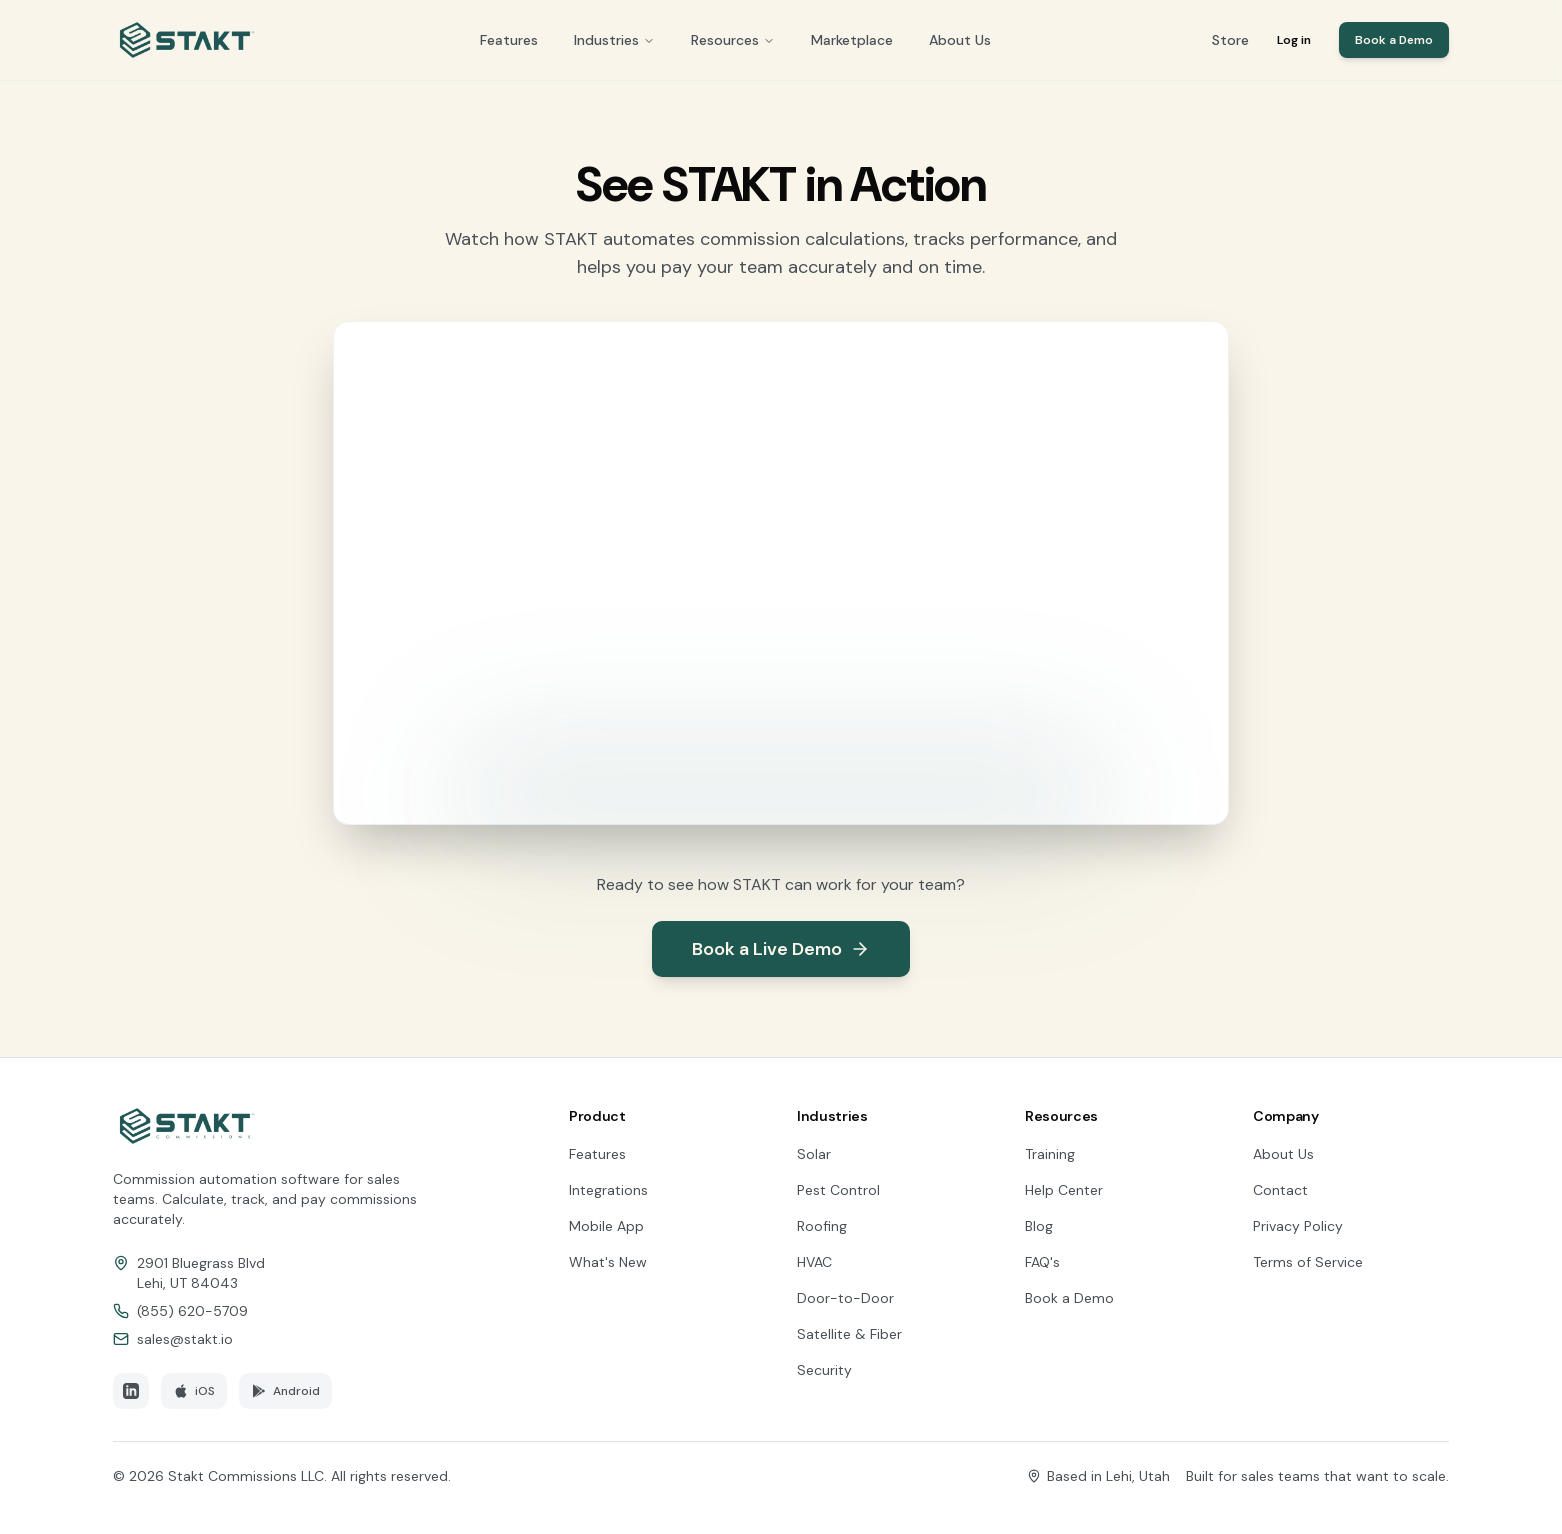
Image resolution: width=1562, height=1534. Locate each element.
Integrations (608, 1190)
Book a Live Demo (781, 949)
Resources (733, 40)
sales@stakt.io (185, 1339)
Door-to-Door (845, 1298)
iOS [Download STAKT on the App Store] (194, 1391)
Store (1230, 40)
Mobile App (606, 1226)
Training (1050, 1154)
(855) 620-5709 (192, 1311)
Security (824, 1370)
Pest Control (838, 1190)
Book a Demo (1394, 40)
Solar (814, 1154)
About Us (960, 40)
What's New (608, 1262)
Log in (1294, 40)
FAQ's (1042, 1262)
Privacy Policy (1298, 1226)
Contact (1280, 1190)
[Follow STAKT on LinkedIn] (131, 1391)
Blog (1039, 1226)
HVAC (814, 1262)
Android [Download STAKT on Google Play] (285, 1391)
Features (509, 40)
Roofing (822, 1226)
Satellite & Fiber (849, 1334)
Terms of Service (1308, 1262)
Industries (614, 40)
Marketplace (852, 40)
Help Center (1064, 1190)
